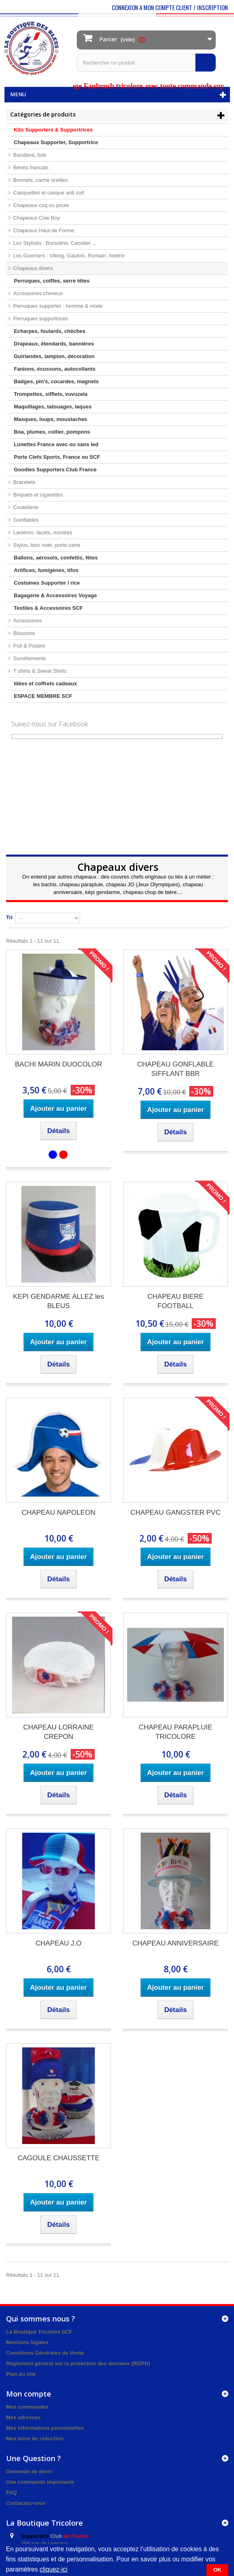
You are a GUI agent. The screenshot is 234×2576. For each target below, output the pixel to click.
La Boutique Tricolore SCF (39, 2332)
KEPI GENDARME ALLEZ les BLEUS (58, 1301)
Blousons (23, 633)
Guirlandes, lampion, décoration (54, 356)
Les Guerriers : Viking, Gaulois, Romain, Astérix (68, 256)
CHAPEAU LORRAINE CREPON (58, 1731)
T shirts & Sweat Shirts (39, 671)
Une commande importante (40, 2482)
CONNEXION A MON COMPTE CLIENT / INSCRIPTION (170, 7)
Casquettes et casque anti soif (48, 193)
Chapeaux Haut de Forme (43, 230)
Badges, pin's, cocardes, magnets (56, 381)
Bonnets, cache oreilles (40, 180)
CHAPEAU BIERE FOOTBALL (175, 1301)
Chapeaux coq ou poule (40, 205)
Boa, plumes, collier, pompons (52, 432)
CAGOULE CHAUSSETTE (58, 2158)
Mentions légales (27, 2342)
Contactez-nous (26, 2503)
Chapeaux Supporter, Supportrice (56, 142)
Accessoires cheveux (37, 293)
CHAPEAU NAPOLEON (58, 1512)
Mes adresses (23, 2417)
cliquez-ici (53, 2569)
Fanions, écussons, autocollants (54, 369)
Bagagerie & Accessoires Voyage (55, 595)
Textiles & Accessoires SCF (48, 608)
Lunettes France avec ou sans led (56, 444)
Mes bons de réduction (35, 2439)
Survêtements (29, 658)
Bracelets (23, 482)
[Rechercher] (205, 62)
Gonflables (25, 520)
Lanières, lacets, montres (42, 532)
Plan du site (21, 2374)
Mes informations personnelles (45, 2428)
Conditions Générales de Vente (45, 2353)
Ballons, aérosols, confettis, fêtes (56, 558)
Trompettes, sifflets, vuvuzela (50, 394)
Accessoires (27, 621)
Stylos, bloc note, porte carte (46, 545)
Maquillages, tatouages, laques (52, 407)
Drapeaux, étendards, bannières (54, 344)
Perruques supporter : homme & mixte (57, 306)
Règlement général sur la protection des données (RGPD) (78, 2363)
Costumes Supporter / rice (47, 583)
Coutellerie (25, 507)
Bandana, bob (29, 155)
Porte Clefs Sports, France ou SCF (57, 457)
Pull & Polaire (28, 646)
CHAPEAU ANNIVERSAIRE (175, 1943)
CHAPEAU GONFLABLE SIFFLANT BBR (175, 1068)
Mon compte (28, 2394)
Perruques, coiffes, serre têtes (51, 281)
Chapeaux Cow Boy (36, 218)
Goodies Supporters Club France (55, 469)
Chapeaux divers (32, 268)
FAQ (11, 2493)
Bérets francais (30, 167)
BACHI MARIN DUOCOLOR (58, 1064)
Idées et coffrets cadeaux (45, 683)
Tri (9, 917)
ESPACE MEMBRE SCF (43, 696)
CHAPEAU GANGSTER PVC (175, 1512)
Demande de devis (29, 2471)
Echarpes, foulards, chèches (49, 331)
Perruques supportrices (40, 318)
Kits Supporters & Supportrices (53, 130)
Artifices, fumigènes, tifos (46, 570)
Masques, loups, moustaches (50, 419)
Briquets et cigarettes (37, 495)
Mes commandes (27, 2407)
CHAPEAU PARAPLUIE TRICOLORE (175, 1731)
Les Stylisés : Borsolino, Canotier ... (54, 243)
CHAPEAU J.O (58, 1943)
